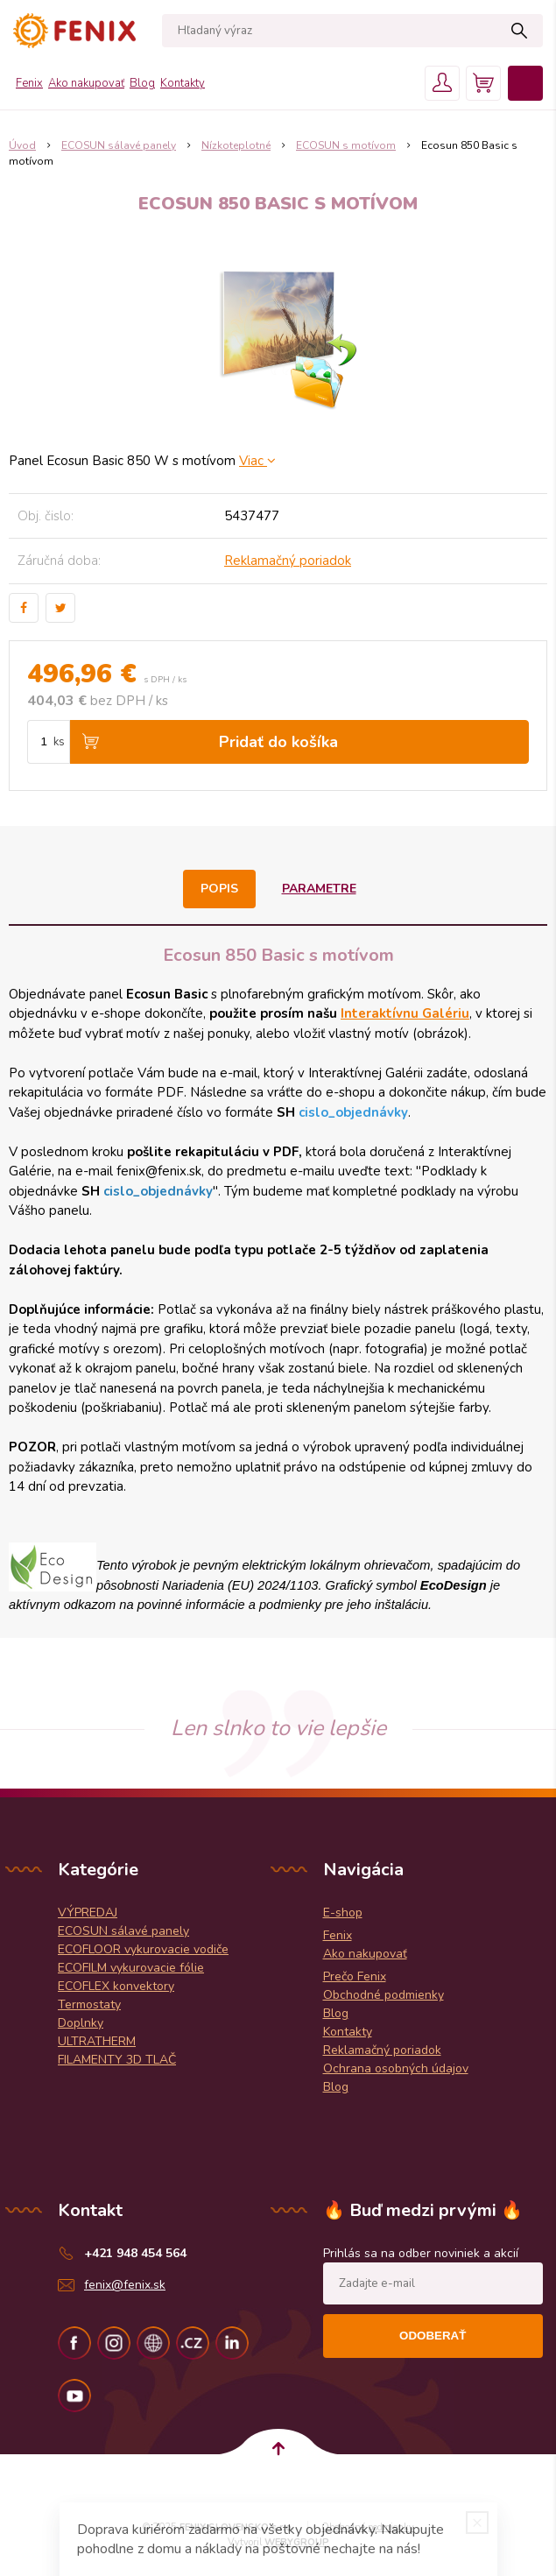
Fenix (29, 83)
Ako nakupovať (86, 83)
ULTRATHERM (97, 2041)
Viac (257, 460)
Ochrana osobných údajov (395, 2068)
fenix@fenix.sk (124, 2284)
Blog (142, 83)
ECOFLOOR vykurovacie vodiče (143, 1949)
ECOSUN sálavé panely (123, 1931)
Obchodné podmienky (383, 1995)
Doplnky (80, 2023)
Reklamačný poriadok (287, 560)
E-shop (342, 1912)
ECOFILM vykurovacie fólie (131, 1967)
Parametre (319, 888)
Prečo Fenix (354, 1976)
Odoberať (432, 2335)
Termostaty (89, 2004)
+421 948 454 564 (135, 2253)
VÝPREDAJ (87, 1912)
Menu (525, 83)
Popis (219, 888)
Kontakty (182, 83)
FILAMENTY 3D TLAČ (117, 2059)
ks (59, 742)
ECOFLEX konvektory (116, 1986)
